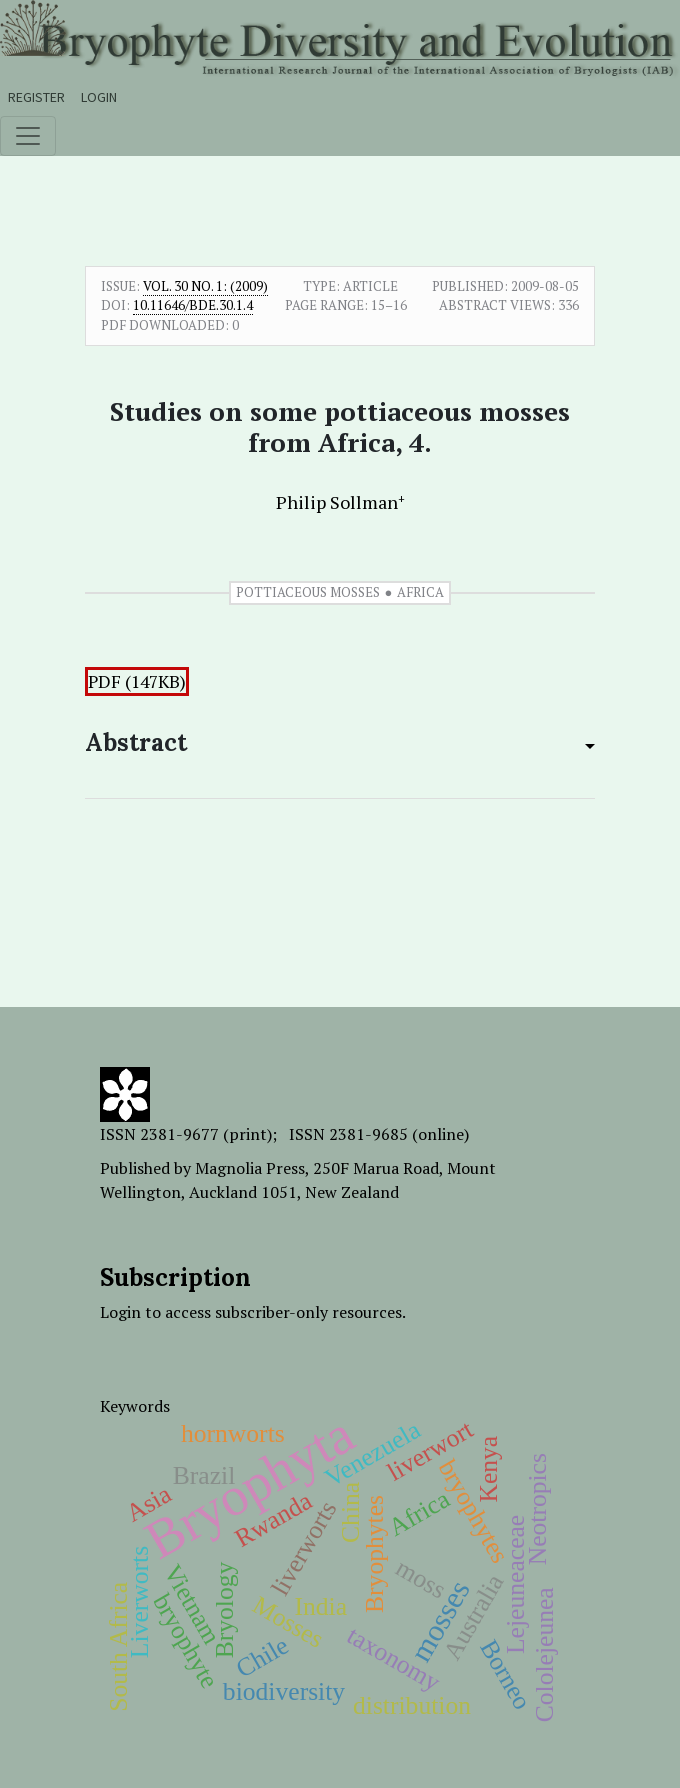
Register (36, 97)
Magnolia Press (250, 1168)
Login (99, 97)
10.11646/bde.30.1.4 (193, 305)
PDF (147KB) (137, 681)
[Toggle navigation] (28, 136)
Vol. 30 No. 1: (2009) (205, 286)
